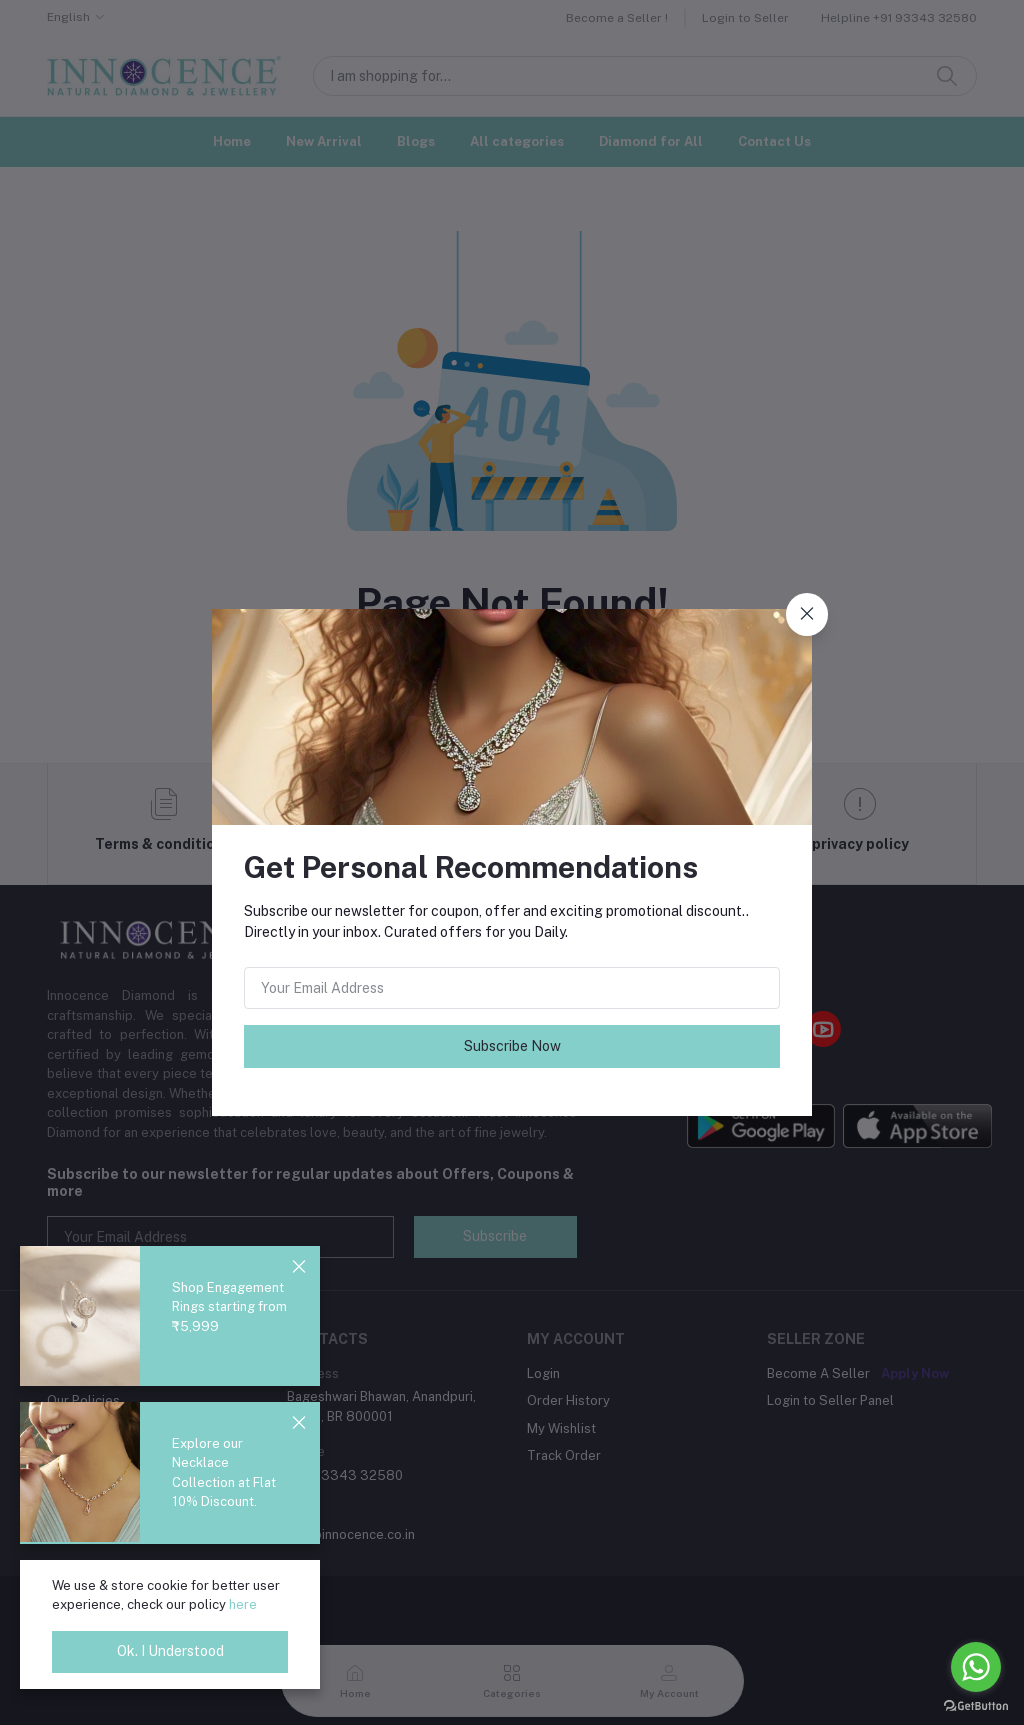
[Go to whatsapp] (976, 1667)
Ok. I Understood (170, 1651)
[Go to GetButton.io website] (976, 1705)
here (243, 1604)
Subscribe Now (512, 1046)
